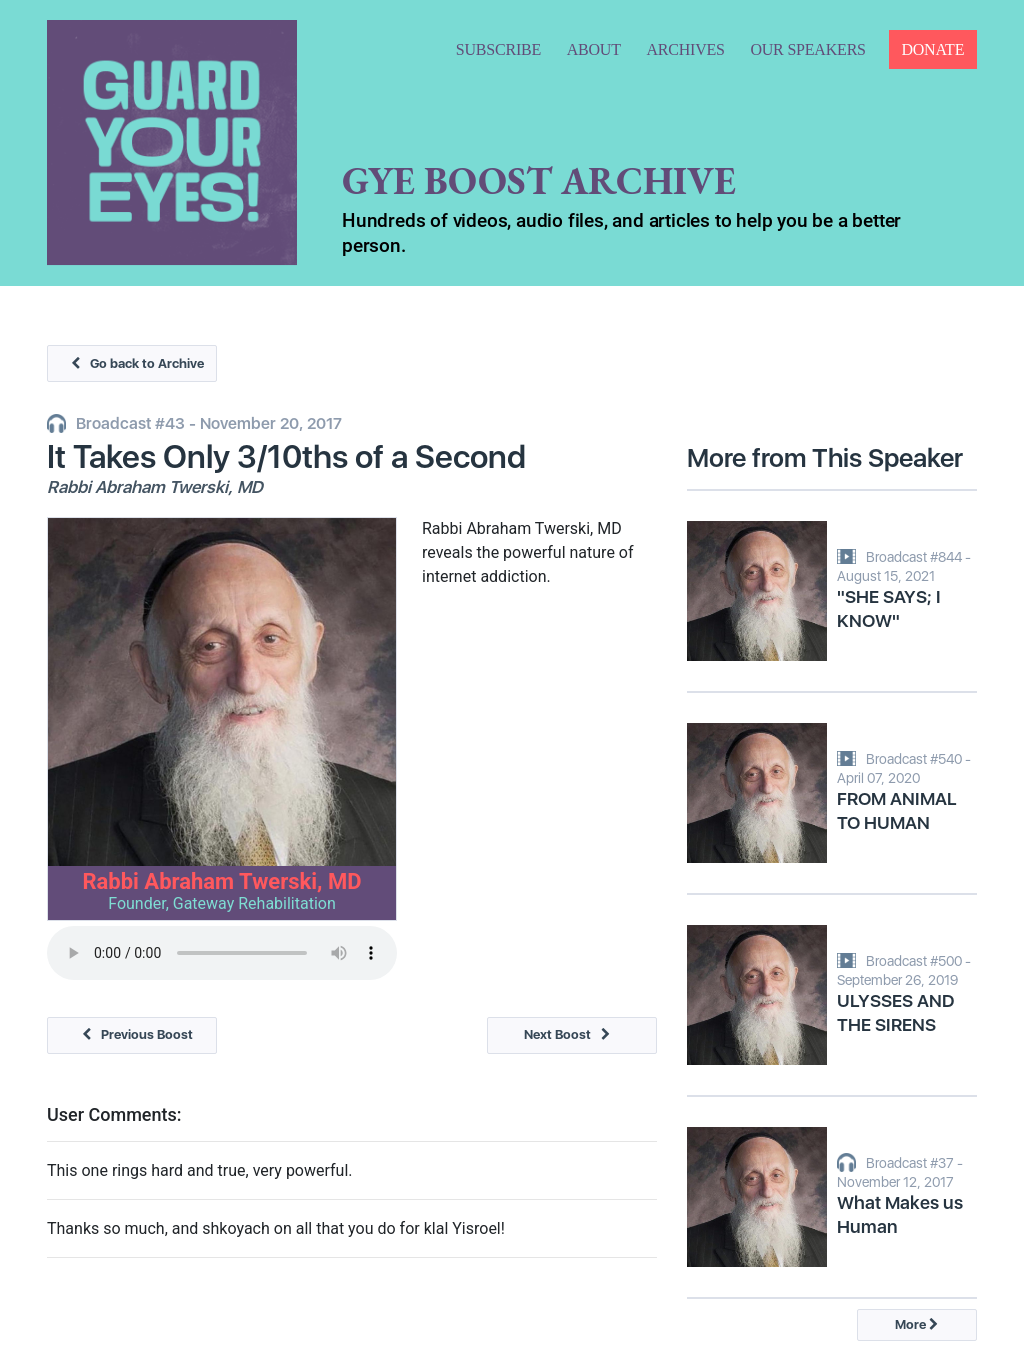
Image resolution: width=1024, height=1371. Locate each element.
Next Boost (572, 1034)
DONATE (932, 49)
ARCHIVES (685, 49)
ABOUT (594, 49)
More (916, 1324)
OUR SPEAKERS (807, 49)
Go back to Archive (132, 363)
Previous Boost (132, 1034)
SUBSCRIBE (498, 49)
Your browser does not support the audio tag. (222, 953)
